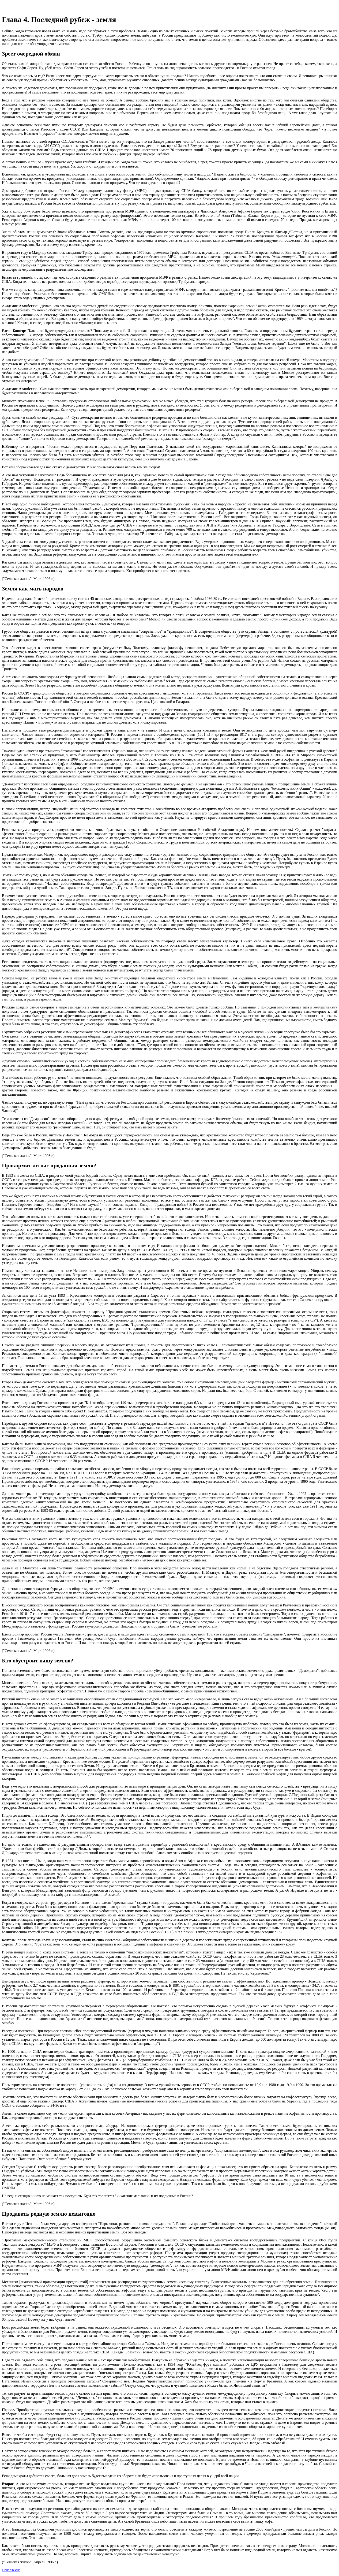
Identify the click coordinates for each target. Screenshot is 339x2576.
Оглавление (11, 2570)
